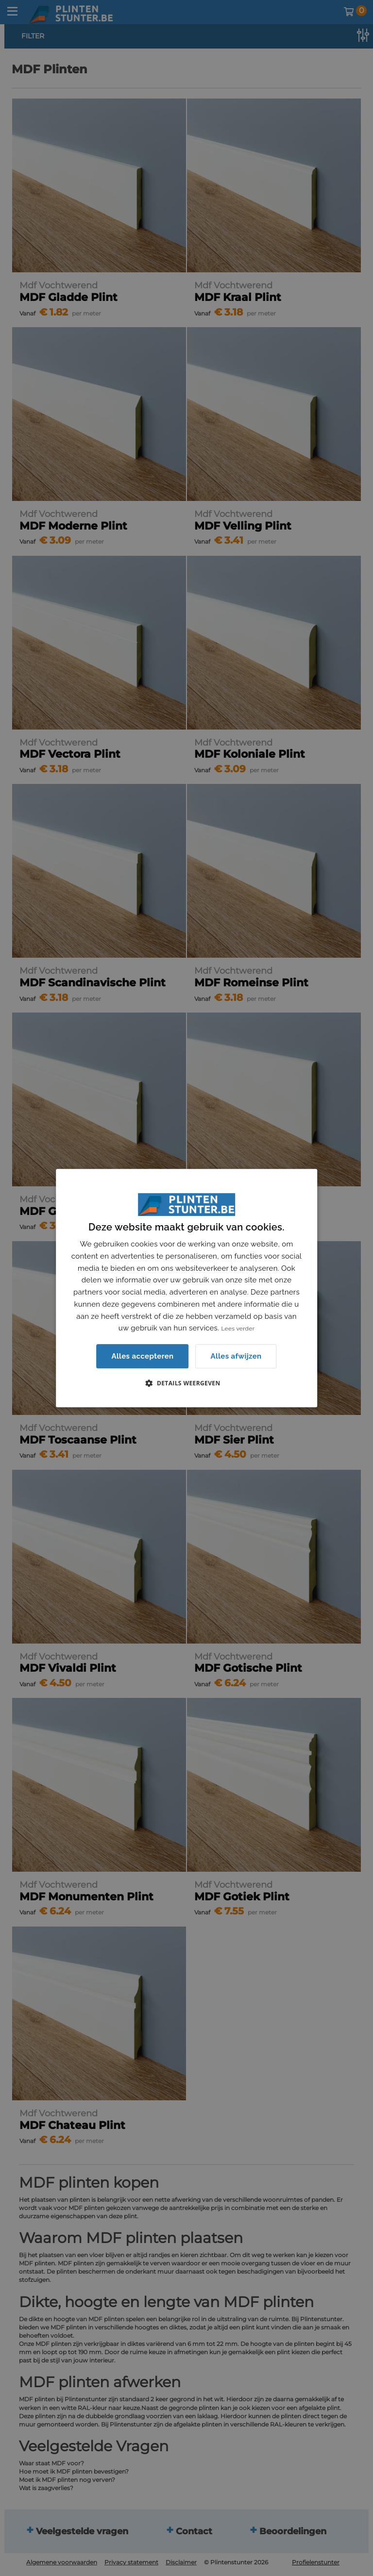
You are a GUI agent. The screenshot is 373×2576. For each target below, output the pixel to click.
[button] (186, 1383)
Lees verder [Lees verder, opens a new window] (237, 1329)
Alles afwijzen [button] (236, 1356)
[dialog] (186, 1288)
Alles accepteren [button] (142, 1356)
